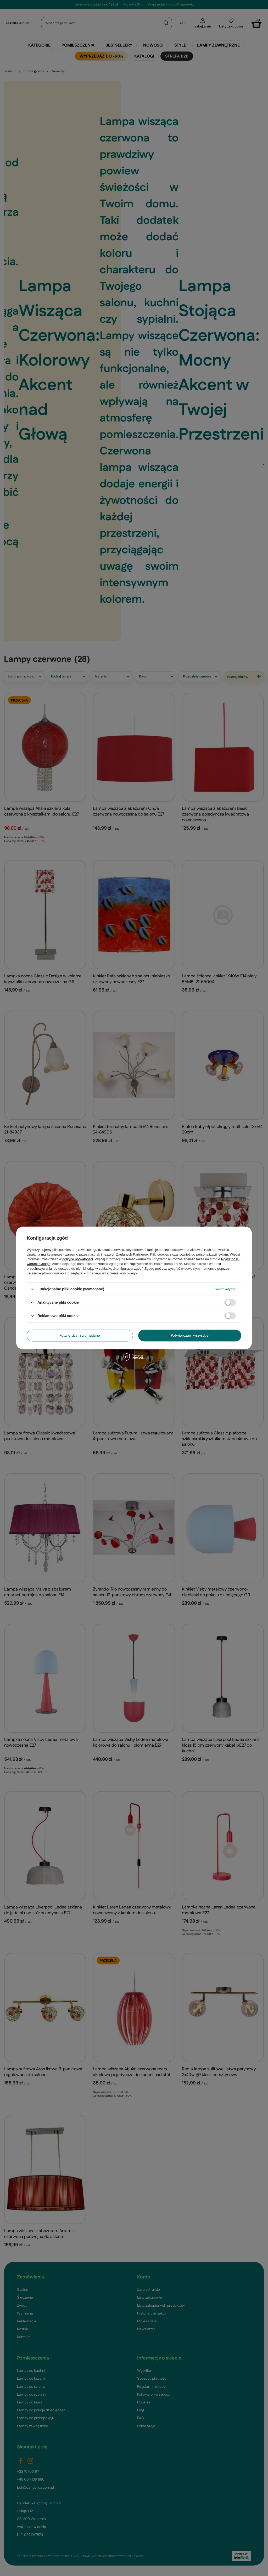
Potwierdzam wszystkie (190, 1335)
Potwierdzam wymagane (79, 1335)
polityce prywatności (78, 1259)
